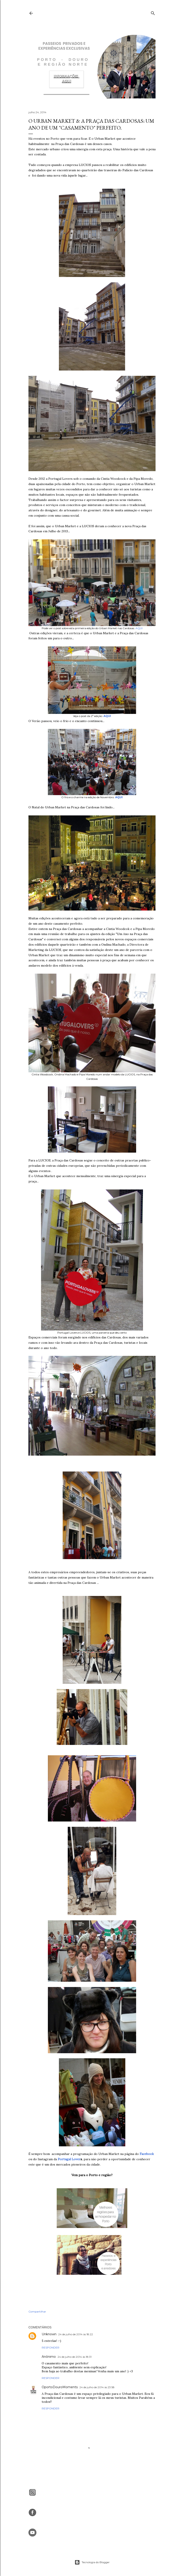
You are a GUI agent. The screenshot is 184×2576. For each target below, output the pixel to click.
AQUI (139, 628)
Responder (50, 2347)
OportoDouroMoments (60, 2387)
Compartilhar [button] (37, 2311)
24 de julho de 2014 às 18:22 (75, 2334)
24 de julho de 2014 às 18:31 (75, 2356)
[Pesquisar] (153, 12)
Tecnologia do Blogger (92, 2562)
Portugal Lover (69, 2159)
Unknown (49, 2334)
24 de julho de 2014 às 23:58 (97, 2387)
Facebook (147, 2154)
